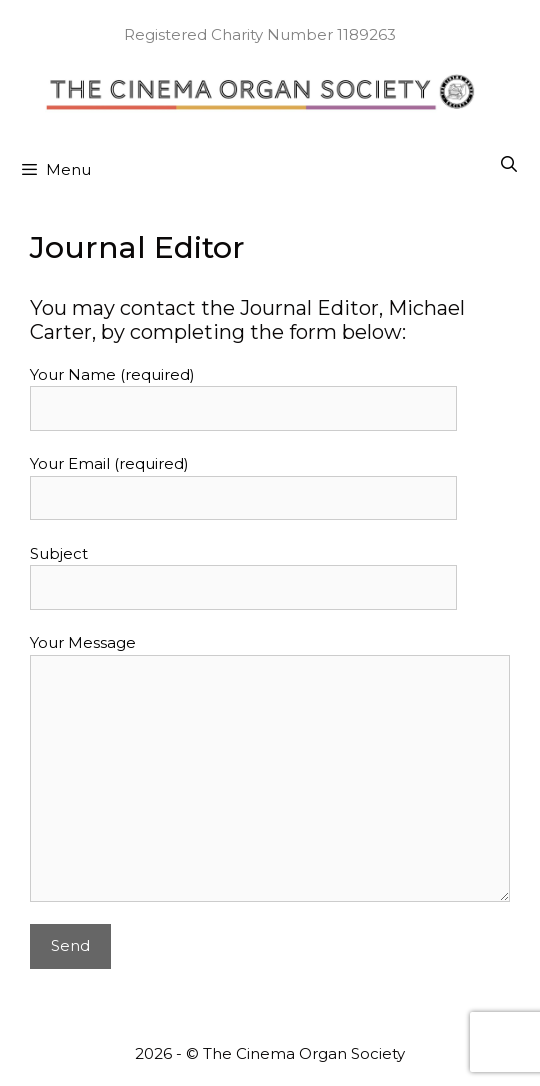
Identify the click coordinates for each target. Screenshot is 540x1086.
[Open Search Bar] (508, 165)
